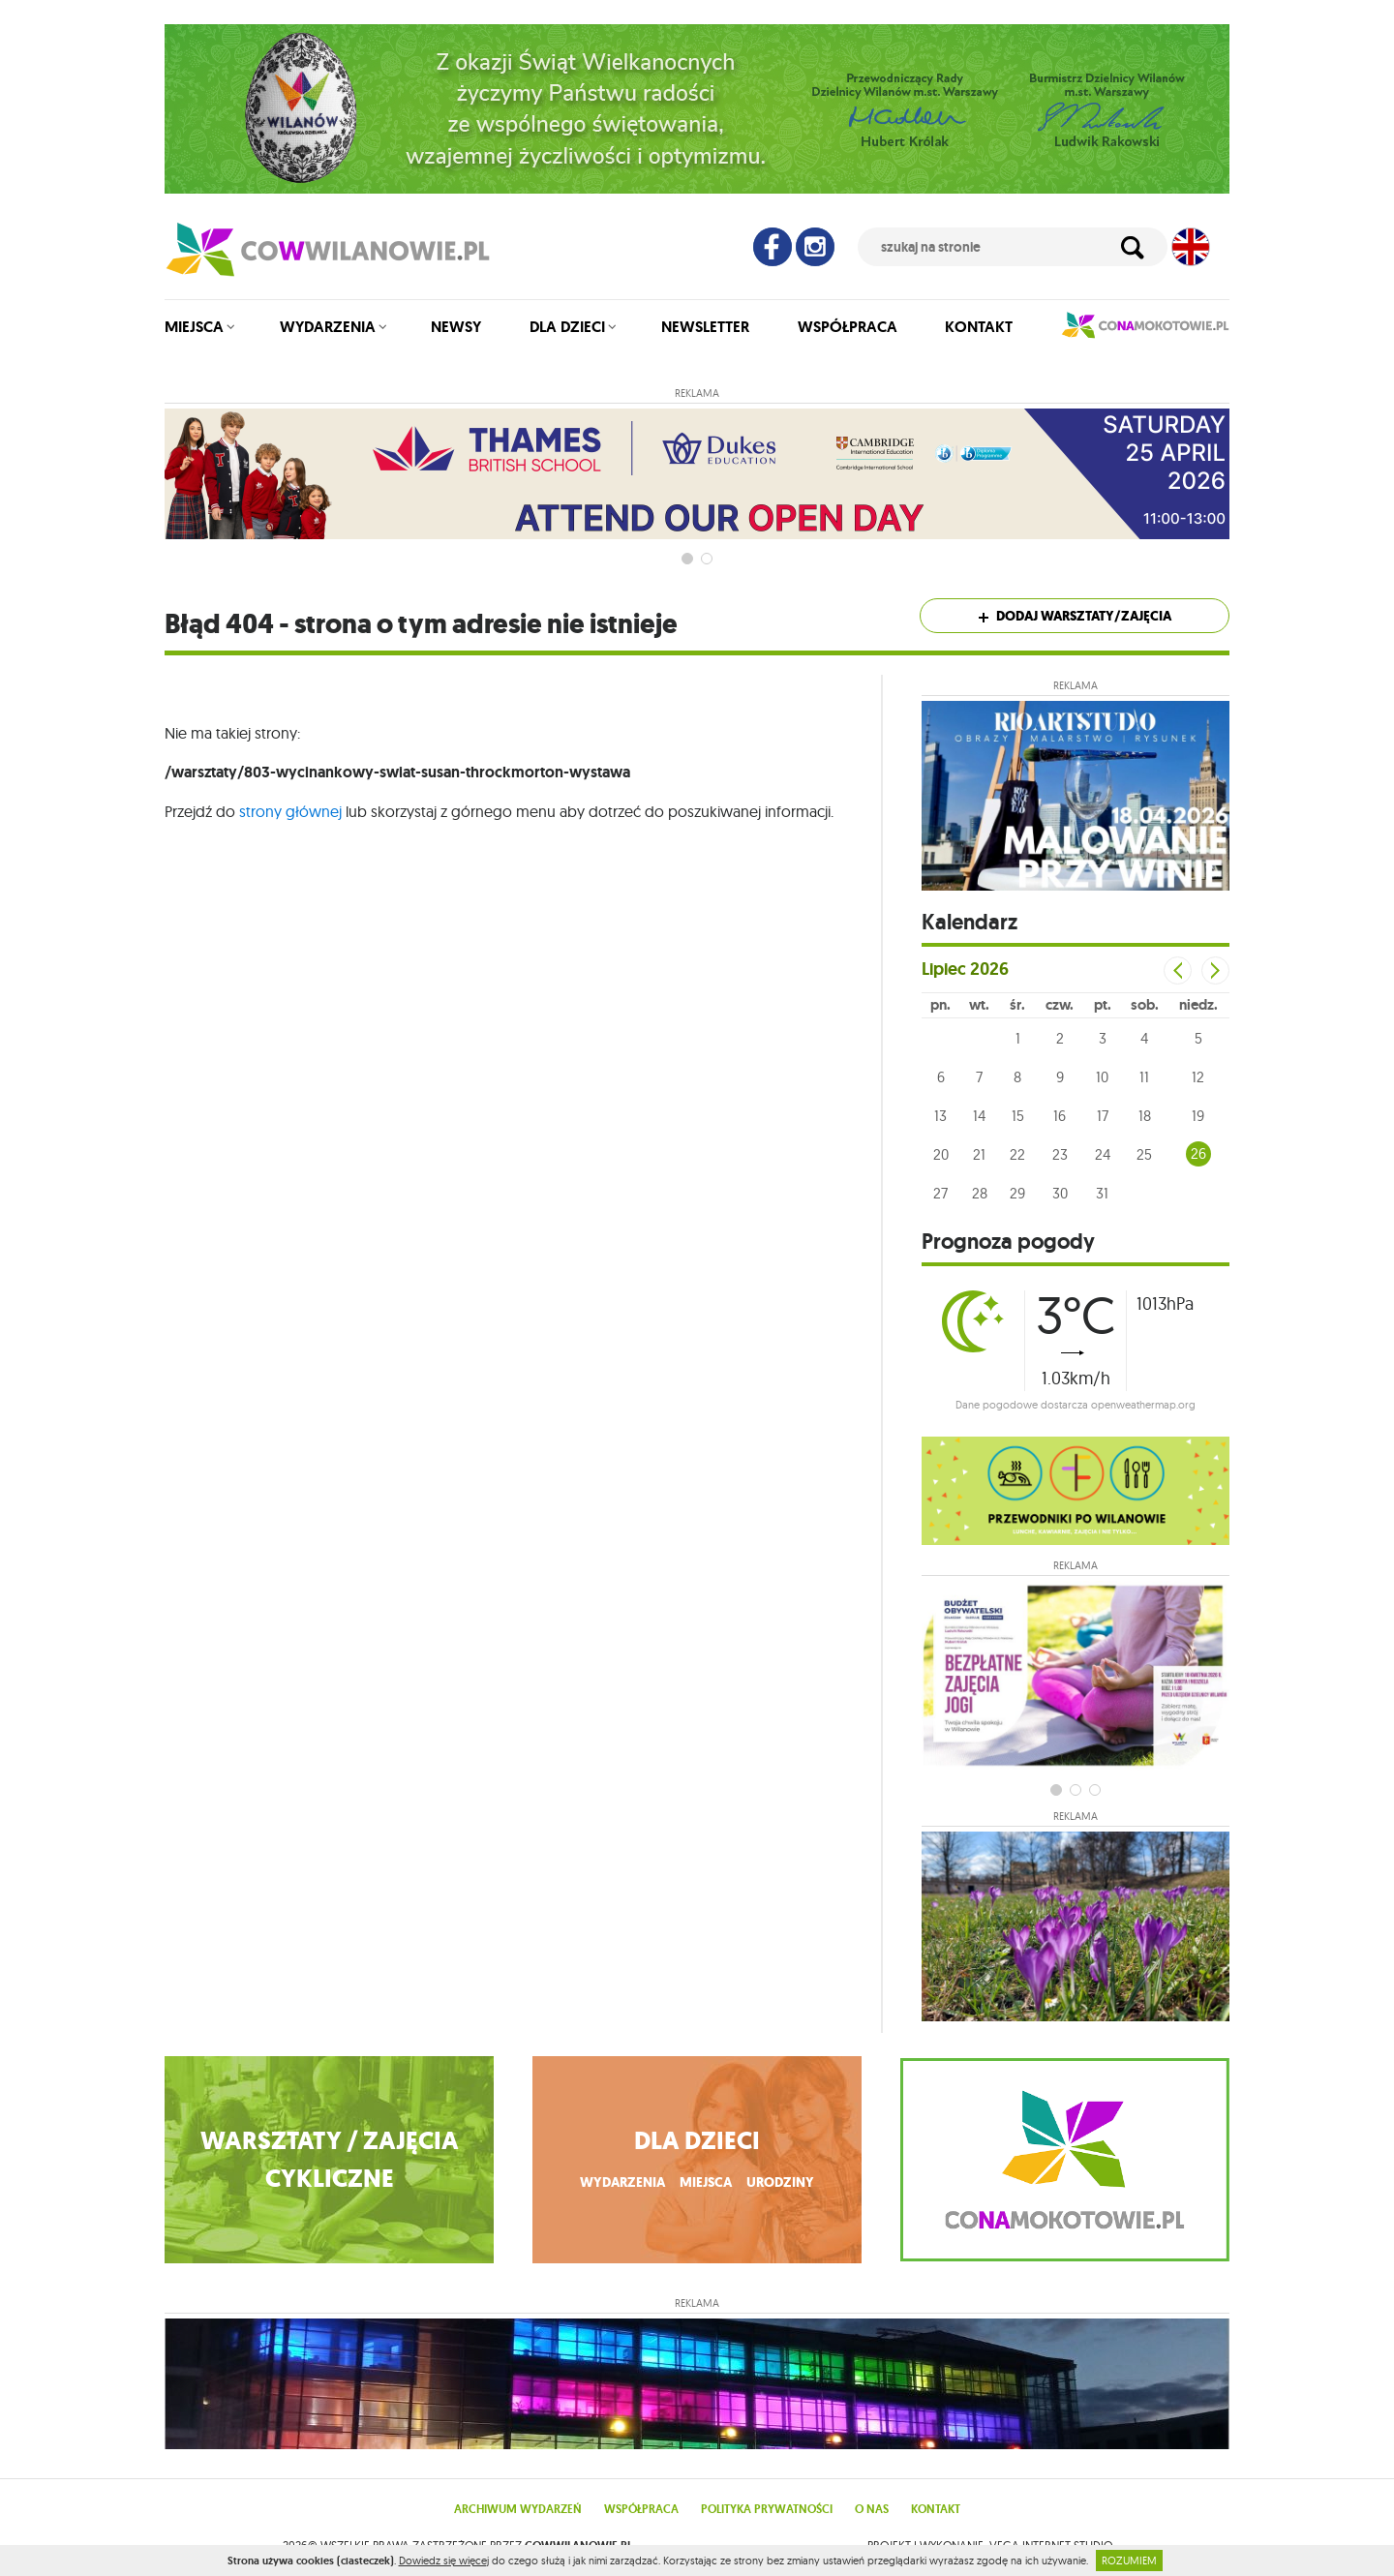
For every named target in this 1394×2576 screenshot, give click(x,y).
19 (1198, 1115)
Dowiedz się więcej (444, 2560)
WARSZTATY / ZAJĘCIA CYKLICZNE (329, 2160)
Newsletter (705, 327)
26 (1198, 1153)
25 (1144, 1154)
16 (1059, 1115)
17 (1102, 1115)
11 (1144, 1077)
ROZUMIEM (1129, 2560)
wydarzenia (622, 2182)
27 (940, 1193)
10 (1102, 1077)
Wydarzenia (328, 327)
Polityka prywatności (767, 2509)
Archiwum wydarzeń (518, 2509)
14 (979, 1115)
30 (1060, 1193)
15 (1018, 1115)
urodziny (780, 2182)
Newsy (456, 327)
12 (1198, 1077)
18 (1144, 1115)
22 (1017, 1154)
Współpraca (847, 327)
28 (979, 1193)
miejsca (706, 2182)
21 (979, 1154)
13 (940, 1115)
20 (941, 1154)
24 (1102, 1154)
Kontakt (979, 327)
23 (1060, 1154)
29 (1017, 1193)
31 (1102, 1193)
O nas (872, 2509)
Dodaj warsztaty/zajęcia (1075, 616)
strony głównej (290, 811)
